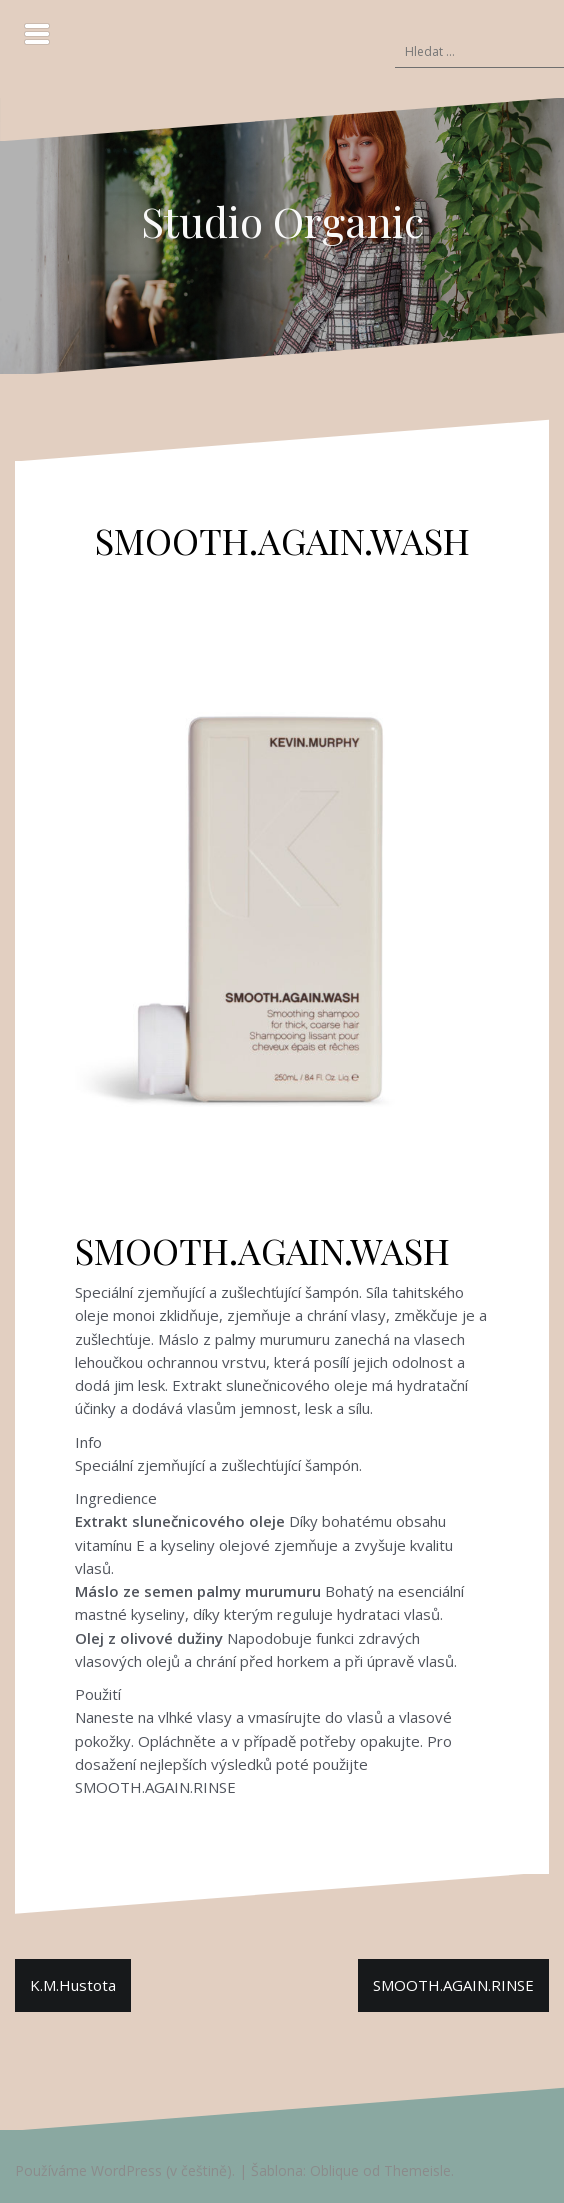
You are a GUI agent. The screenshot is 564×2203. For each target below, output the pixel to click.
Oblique (334, 2170)
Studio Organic (282, 221)
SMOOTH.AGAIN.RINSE (453, 1985)
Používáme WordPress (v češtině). (125, 2170)
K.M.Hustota (73, 1985)
